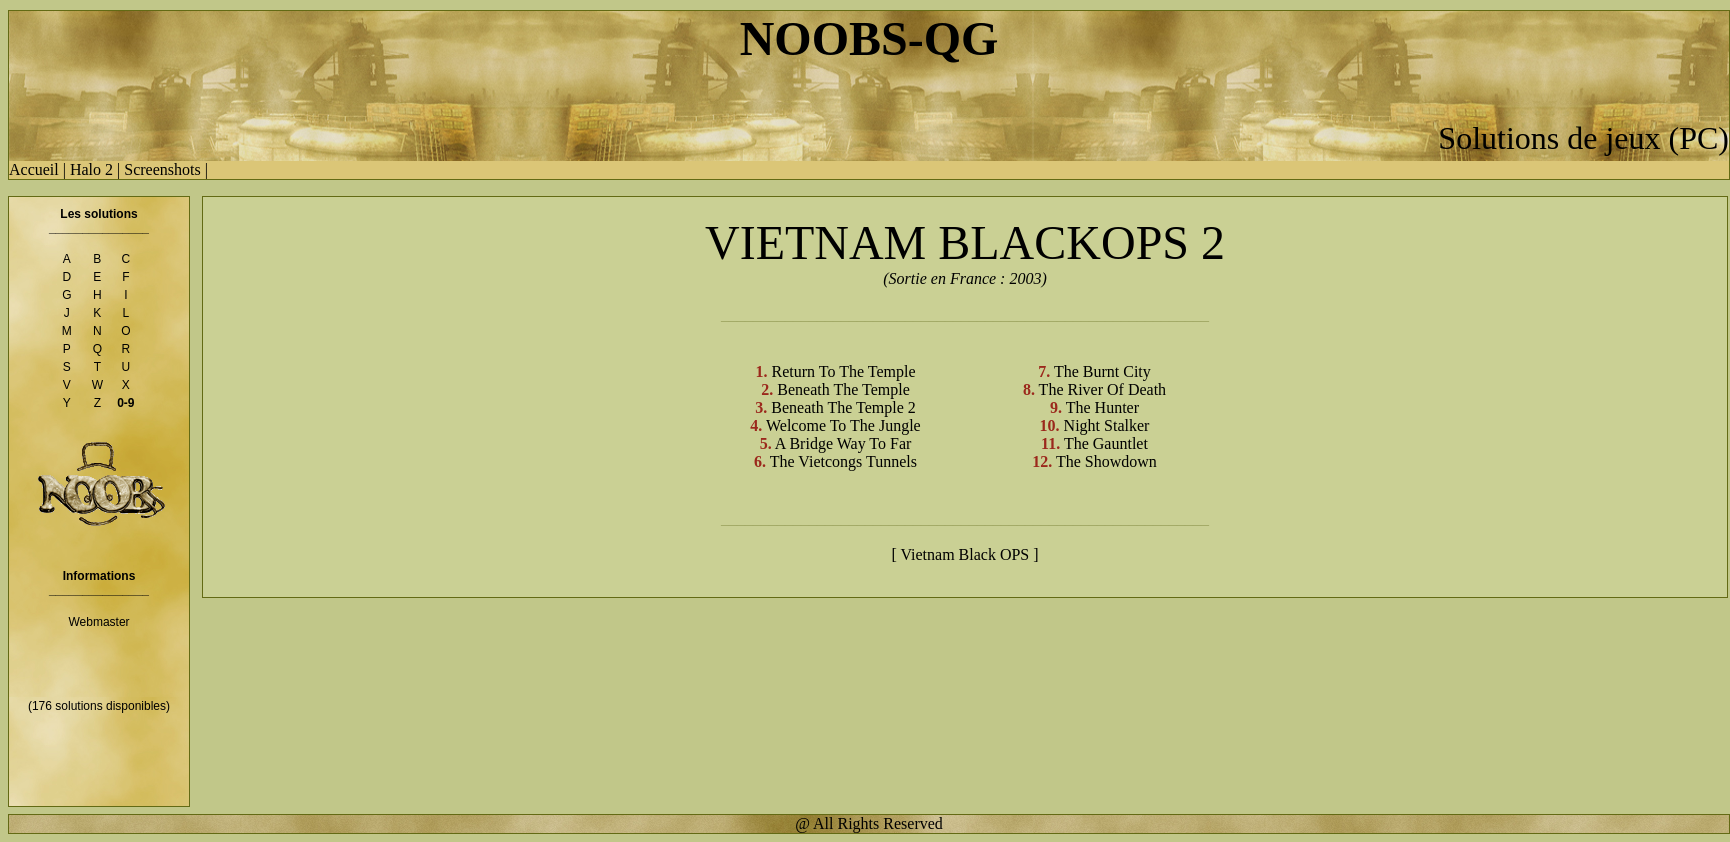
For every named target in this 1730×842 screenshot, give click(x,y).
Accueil (34, 169)
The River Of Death (1100, 389)
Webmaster (98, 622)
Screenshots (162, 169)
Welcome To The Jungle (841, 425)
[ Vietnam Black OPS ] (964, 554)
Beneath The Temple (841, 389)
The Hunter (1100, 407)
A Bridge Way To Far (842, 443)
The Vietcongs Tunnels (841, 461)
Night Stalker (1105, 425)
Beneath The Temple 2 (841, 407)
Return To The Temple (842, 371)
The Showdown (1104, 461)
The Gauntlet (1104, 443)
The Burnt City (1100, 371)
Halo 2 (91, 169)
